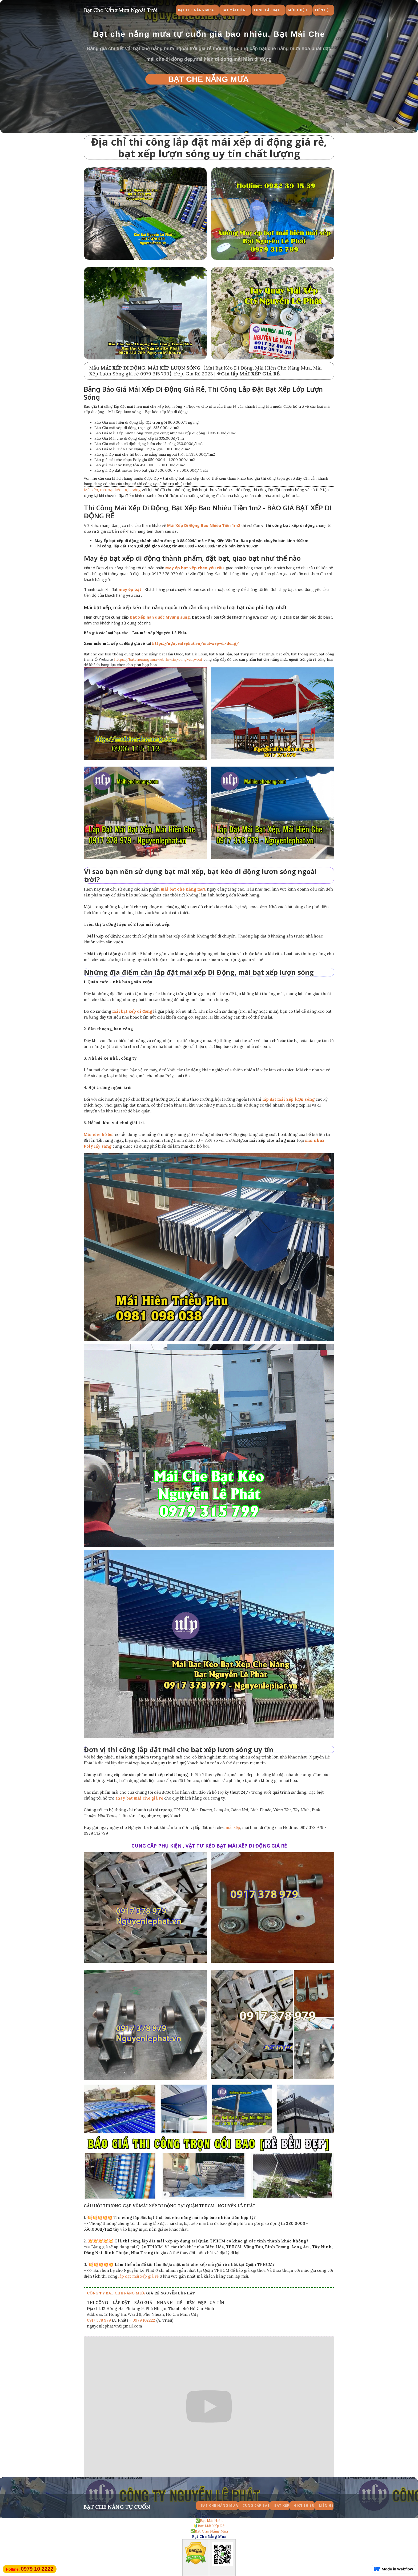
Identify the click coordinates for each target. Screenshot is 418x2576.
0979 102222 (143, 2320)
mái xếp (233, 1827)
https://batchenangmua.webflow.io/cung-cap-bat (158, 659)
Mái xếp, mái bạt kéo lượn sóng (112, 489)
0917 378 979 (99, 2320)
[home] (121, 9)
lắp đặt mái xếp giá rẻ (138, 2276)
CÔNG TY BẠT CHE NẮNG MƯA (116, 2293)
